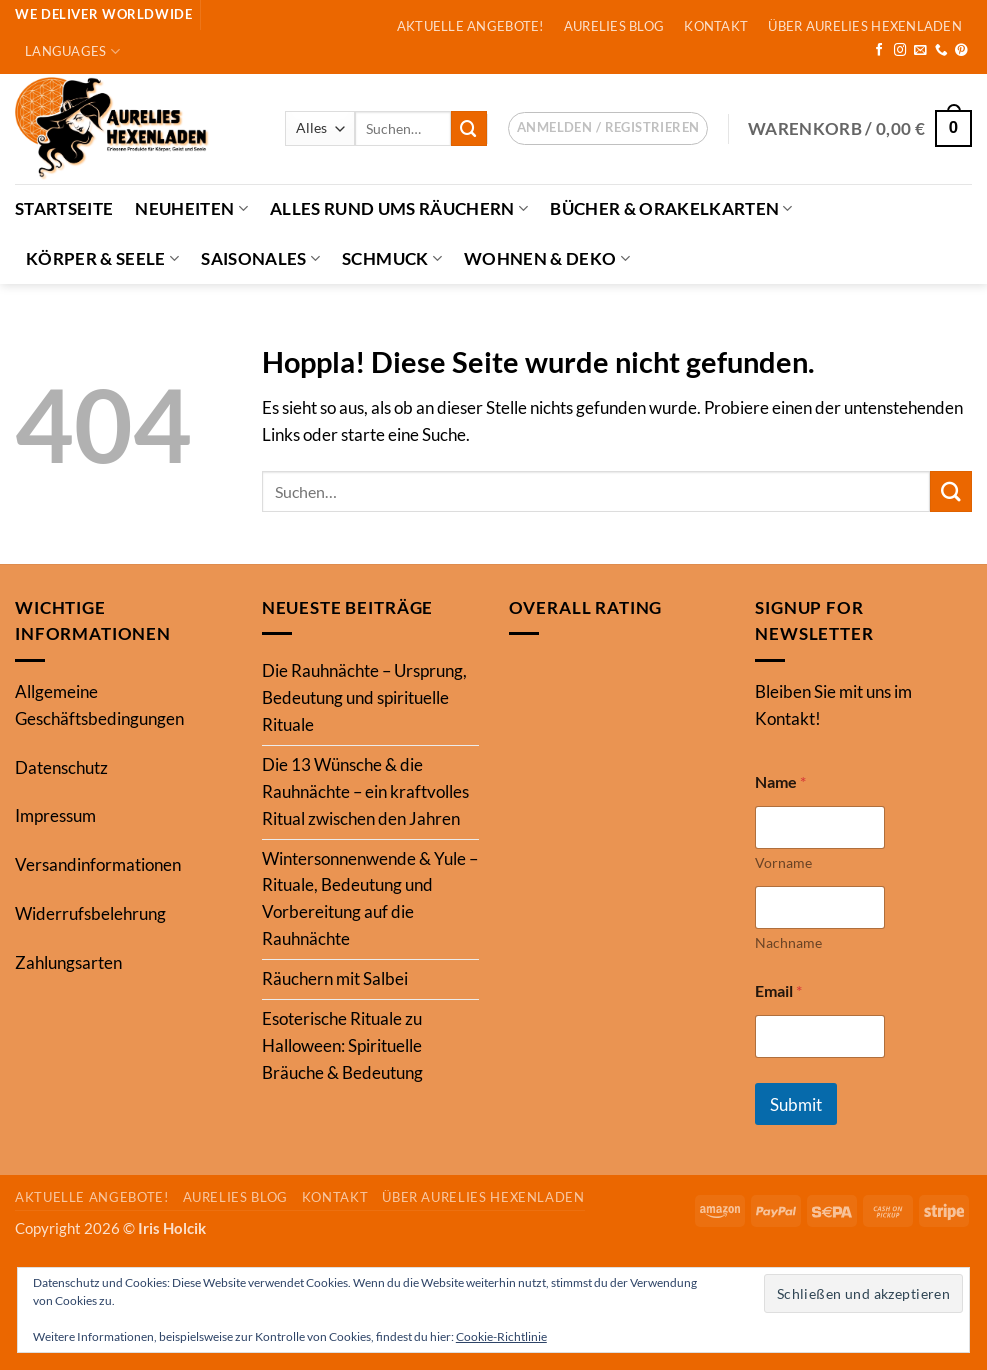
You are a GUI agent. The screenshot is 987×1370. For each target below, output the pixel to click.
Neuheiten (191, 208)
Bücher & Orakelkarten (671, 208)
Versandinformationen (98, 864)
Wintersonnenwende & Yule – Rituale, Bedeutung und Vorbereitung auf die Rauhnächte (370, 899)
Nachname (788, 942)
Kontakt (716, 26)
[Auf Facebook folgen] (879, 51)
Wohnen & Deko (547, 258)
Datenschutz (61, 767)
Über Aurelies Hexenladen (864, 26)
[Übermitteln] (469, 128)
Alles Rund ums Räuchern (399, 208)
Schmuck (392, 258)
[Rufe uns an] (941, 51)
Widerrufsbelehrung (90, 913)
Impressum (55, 815)
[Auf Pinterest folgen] (961, 51)
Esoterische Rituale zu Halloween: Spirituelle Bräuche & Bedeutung (342, 1045)
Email (778, 990)
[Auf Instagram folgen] (900, 51)
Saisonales (260, 258)
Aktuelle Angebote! (470, 26)
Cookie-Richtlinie (501, 1336)
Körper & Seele (102, 258)
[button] (608, 129)
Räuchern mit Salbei (335, 978)
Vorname (783, 862)
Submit (796, 1104)
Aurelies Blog (614, 26)
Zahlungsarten (68, 962)
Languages (72, 51)
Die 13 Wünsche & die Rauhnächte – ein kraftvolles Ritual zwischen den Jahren (365, 791)
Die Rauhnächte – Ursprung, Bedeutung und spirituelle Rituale (364, 697)
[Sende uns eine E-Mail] (920, 51)
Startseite (64, 208)
